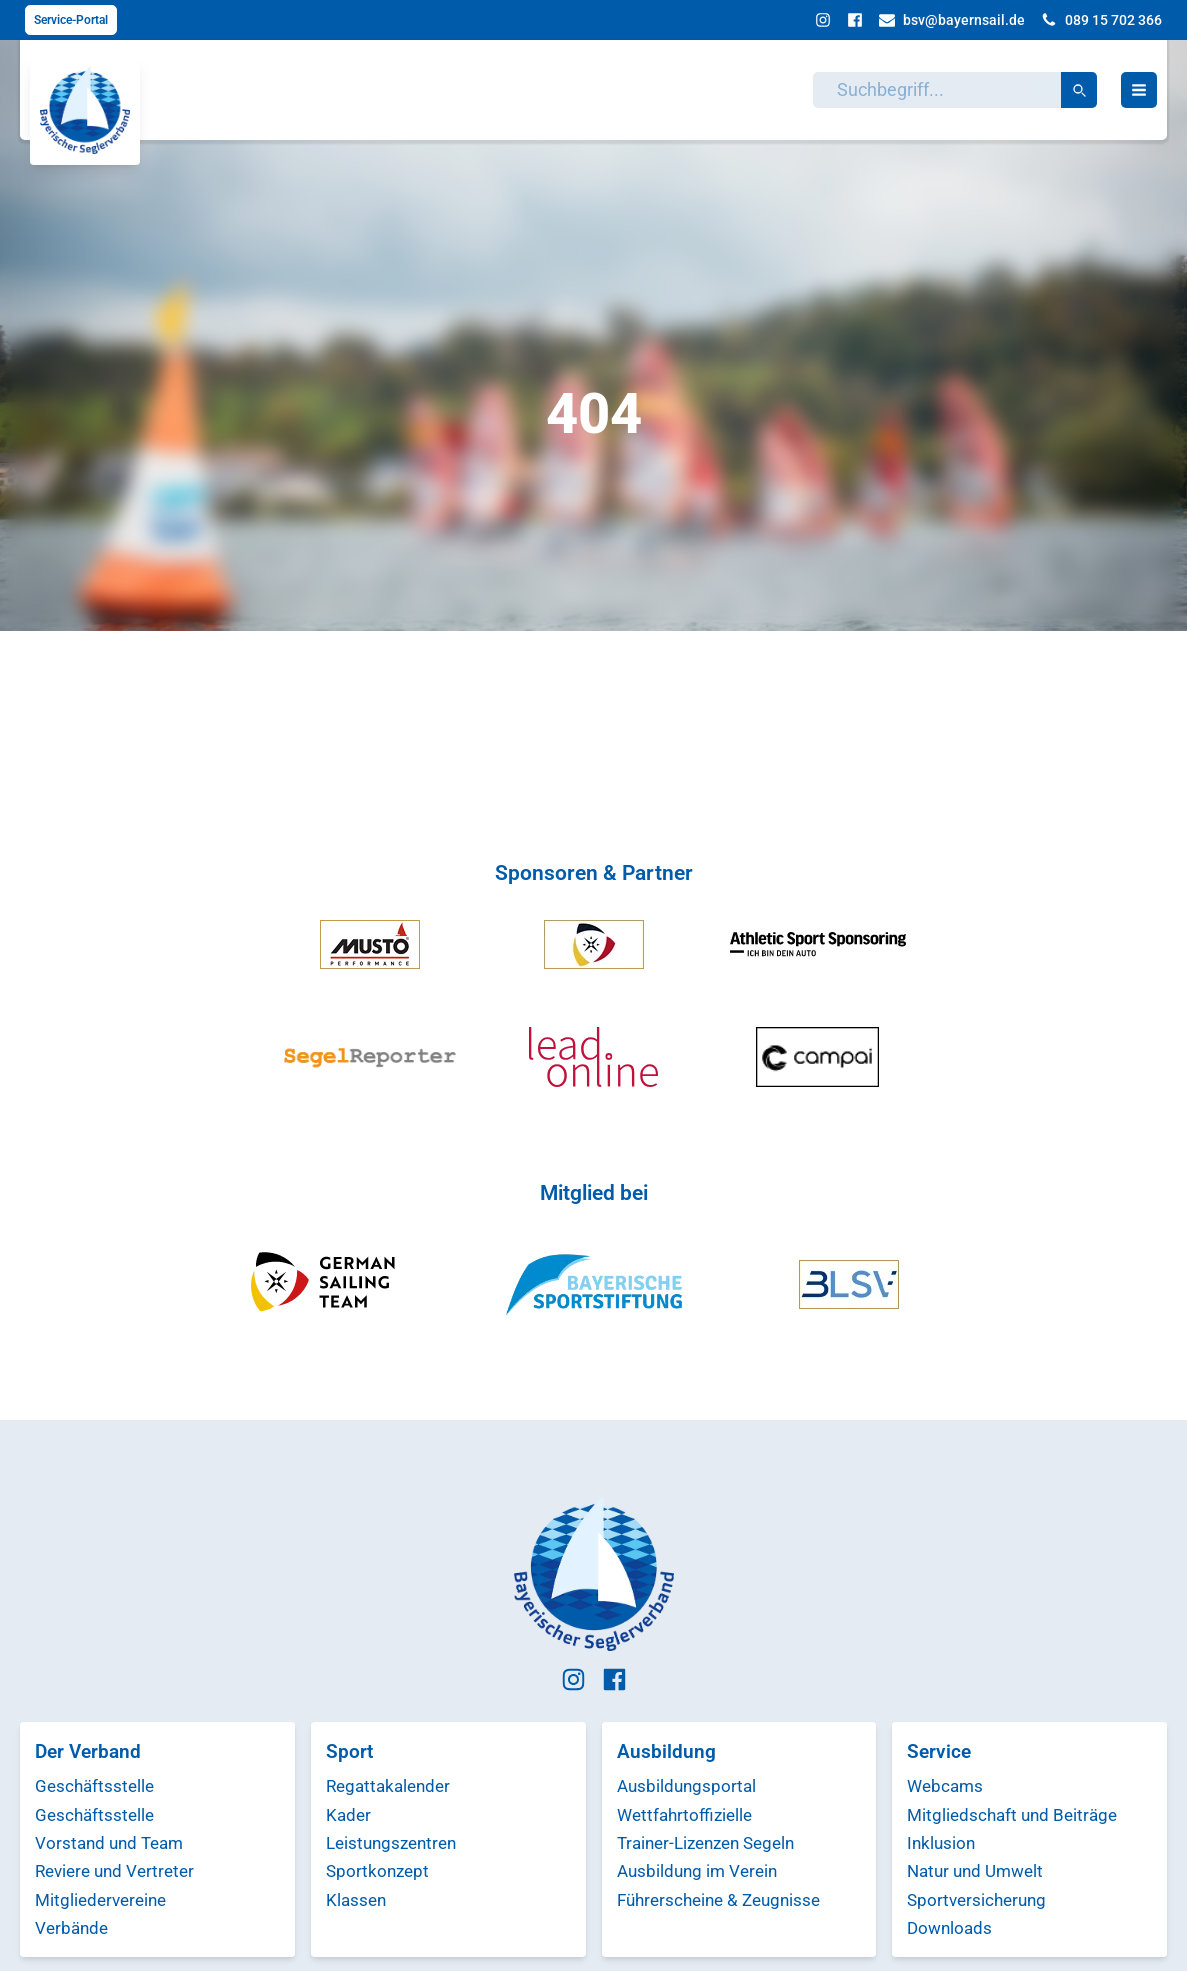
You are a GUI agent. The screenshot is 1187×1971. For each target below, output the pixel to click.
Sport (349, 1751)
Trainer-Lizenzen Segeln (705, 1843)
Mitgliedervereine (100, 1900)
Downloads (949, 1928)
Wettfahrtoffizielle (684, 1815)
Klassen (356, 1900)
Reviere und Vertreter (114, 1871)
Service (939, 1751)
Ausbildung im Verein (697, 1871)
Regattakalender (388, 1786)
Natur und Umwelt (975, 1871)
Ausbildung (666, 1751)
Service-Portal (71, 20)
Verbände (71, 1928)
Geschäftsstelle (94, 1786)
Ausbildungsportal (686, 1786)
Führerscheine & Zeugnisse (718, 1900)
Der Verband (88, 1751)
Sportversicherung (976, 1900)
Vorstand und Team (109, 1843)
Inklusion (941, 1843)
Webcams (945, 1786)
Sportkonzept (377, 1871)
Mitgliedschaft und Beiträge (1012, 1815)
